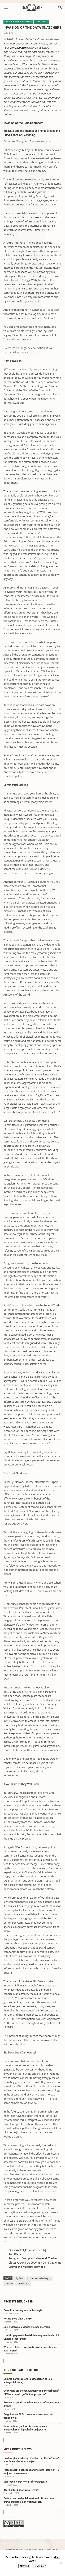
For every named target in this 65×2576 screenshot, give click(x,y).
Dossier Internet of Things (18, 21)
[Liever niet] (60, 2563)
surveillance (23, 2283)
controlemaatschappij (39, 2278)
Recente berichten (18, 2301)
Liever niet (39, 2566)
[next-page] (11, 2361)
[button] (5, 7)
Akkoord (24, 2566)
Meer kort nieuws (17, 2449)
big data (19, 2278)
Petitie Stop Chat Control (17, 2318)
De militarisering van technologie (22, 2310)
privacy (9, 2283)
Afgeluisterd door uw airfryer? (20, 2490)
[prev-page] (5, 2361)
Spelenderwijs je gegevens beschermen (26, 2327)
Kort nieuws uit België (21, 2370)
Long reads (42, 21)
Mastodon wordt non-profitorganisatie (25, 2481)
